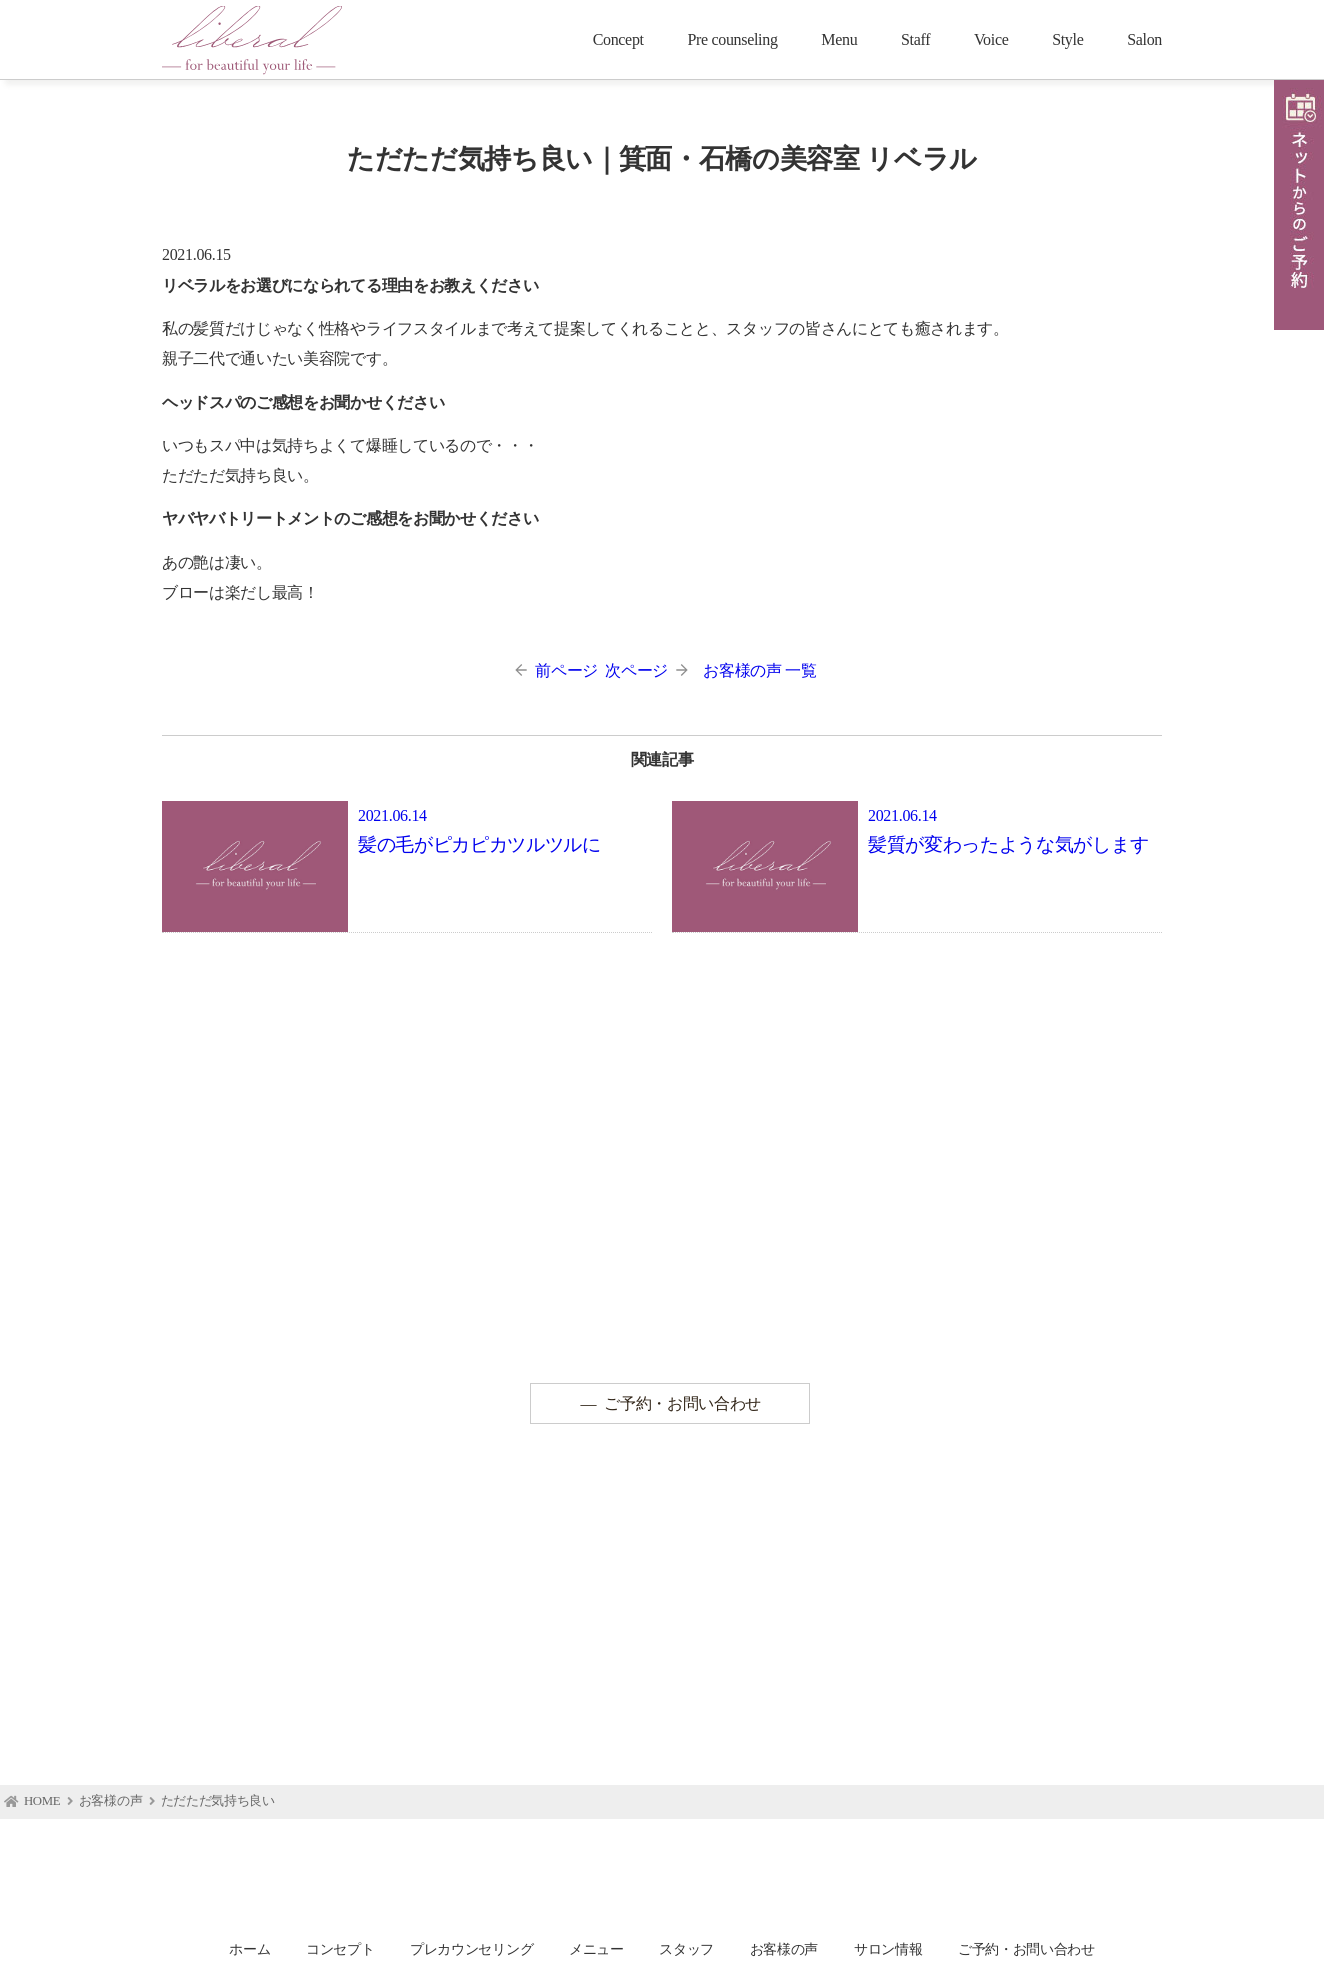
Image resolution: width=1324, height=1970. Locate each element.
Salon (1144, 39)
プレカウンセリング (471, 1949)
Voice (991, 39)
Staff (915, 39)
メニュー (596, 1949)
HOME (42, 1802)
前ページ (556, 670)
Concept (618, 39)
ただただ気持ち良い (218, 1802)
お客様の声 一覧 (759, 670)
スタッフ (686, 1949)
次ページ (646, 670)
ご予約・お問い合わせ (682, 1403)
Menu (839, 39)
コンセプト (340, 1949)
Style (1067, 39)
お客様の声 (110, 1802)
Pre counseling (732, 39)
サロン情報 (888, 1949)
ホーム (249, 1949)
